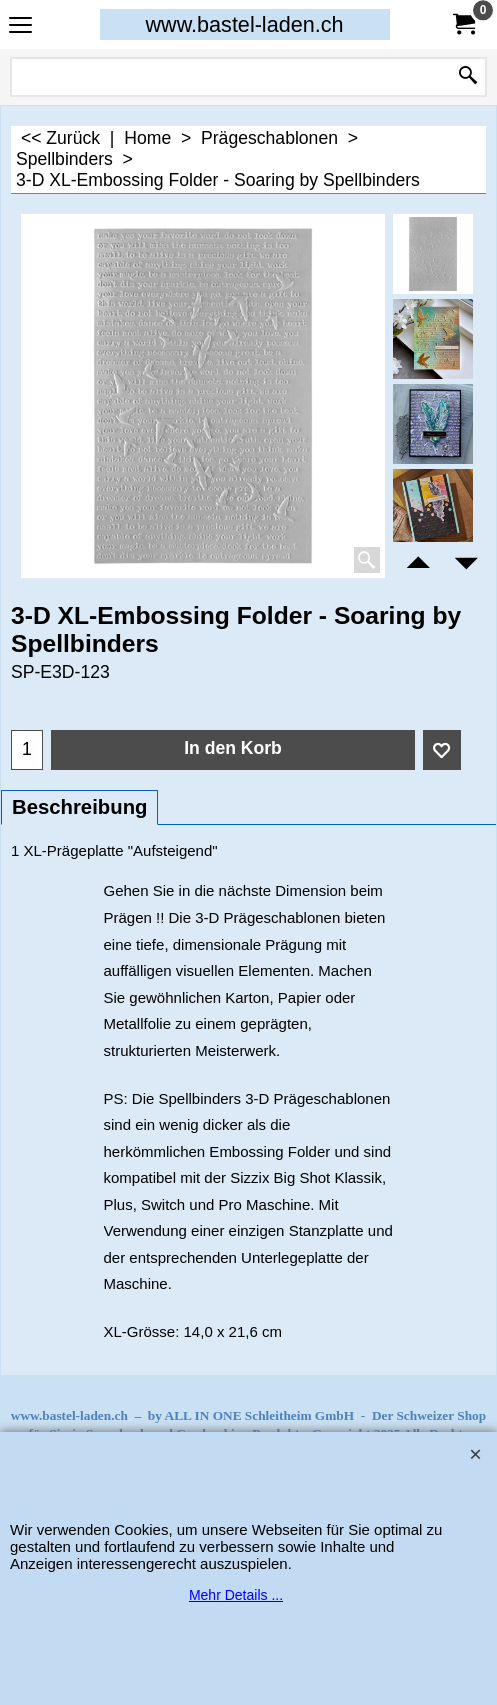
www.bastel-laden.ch (244, 24)
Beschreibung (79, 807)
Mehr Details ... (236, 1595)
